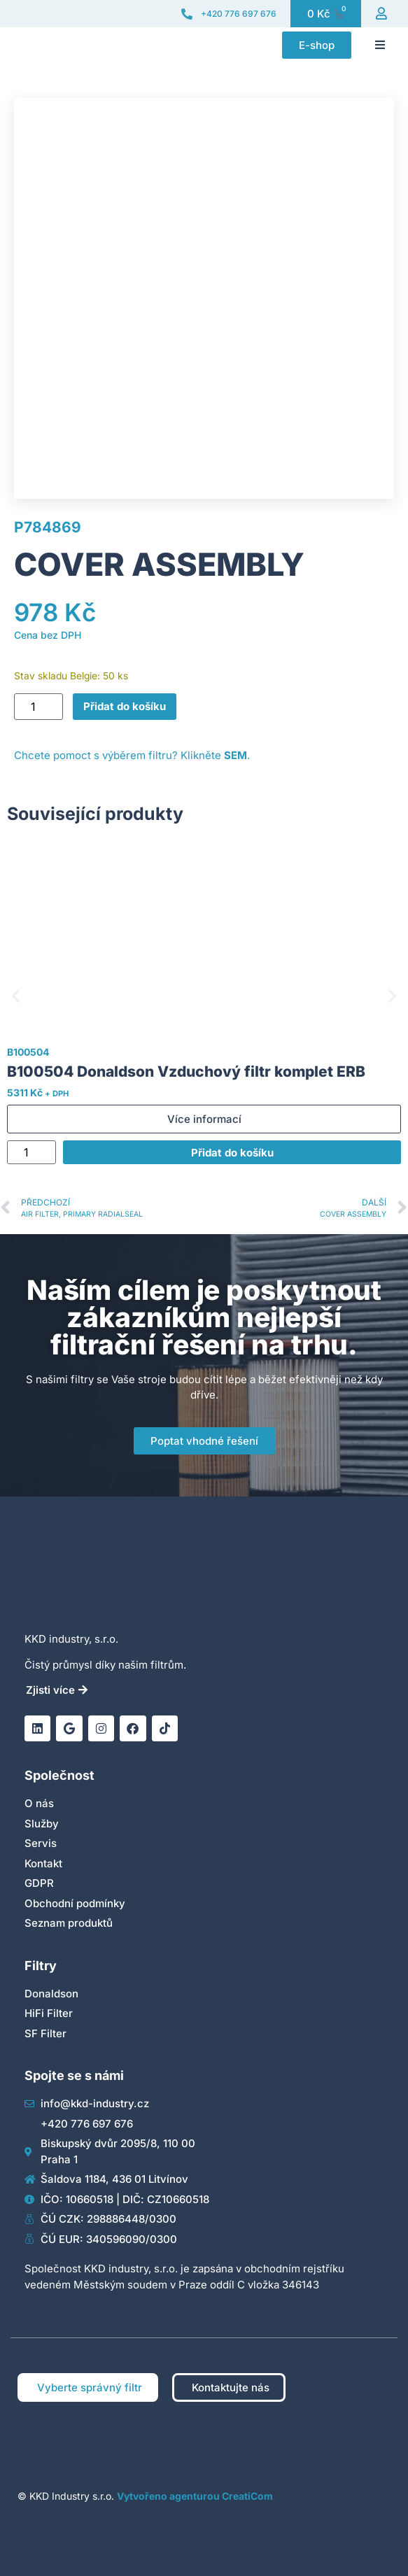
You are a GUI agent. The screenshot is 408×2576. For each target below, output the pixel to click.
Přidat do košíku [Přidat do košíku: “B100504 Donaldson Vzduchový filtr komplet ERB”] (232, 1152)
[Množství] (38, 706)
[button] (380, 44)
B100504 (28, 1052)
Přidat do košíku (124, 706)
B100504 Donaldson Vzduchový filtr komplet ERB (186, 1071)
